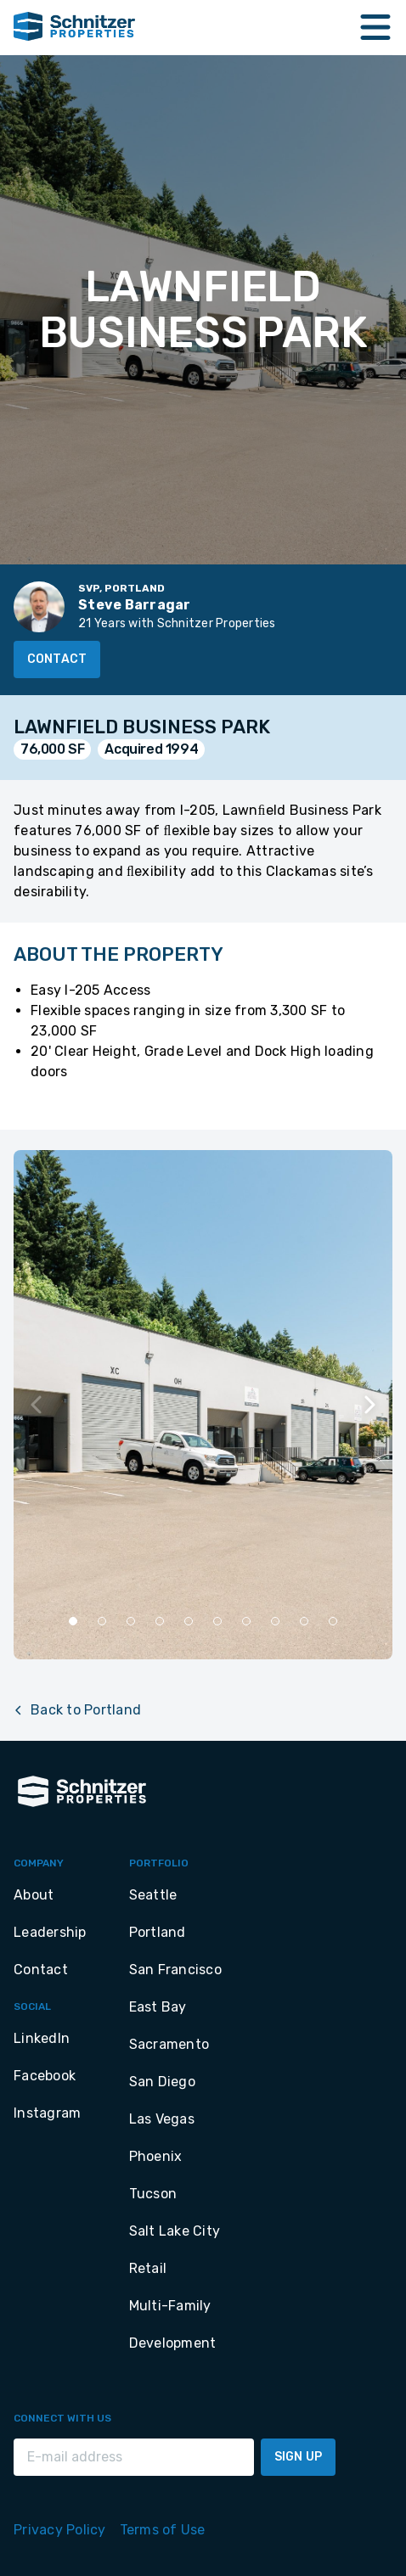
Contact (57, 659)
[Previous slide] (37, 1405)
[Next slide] (368, 1405)
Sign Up (298, 2457)
